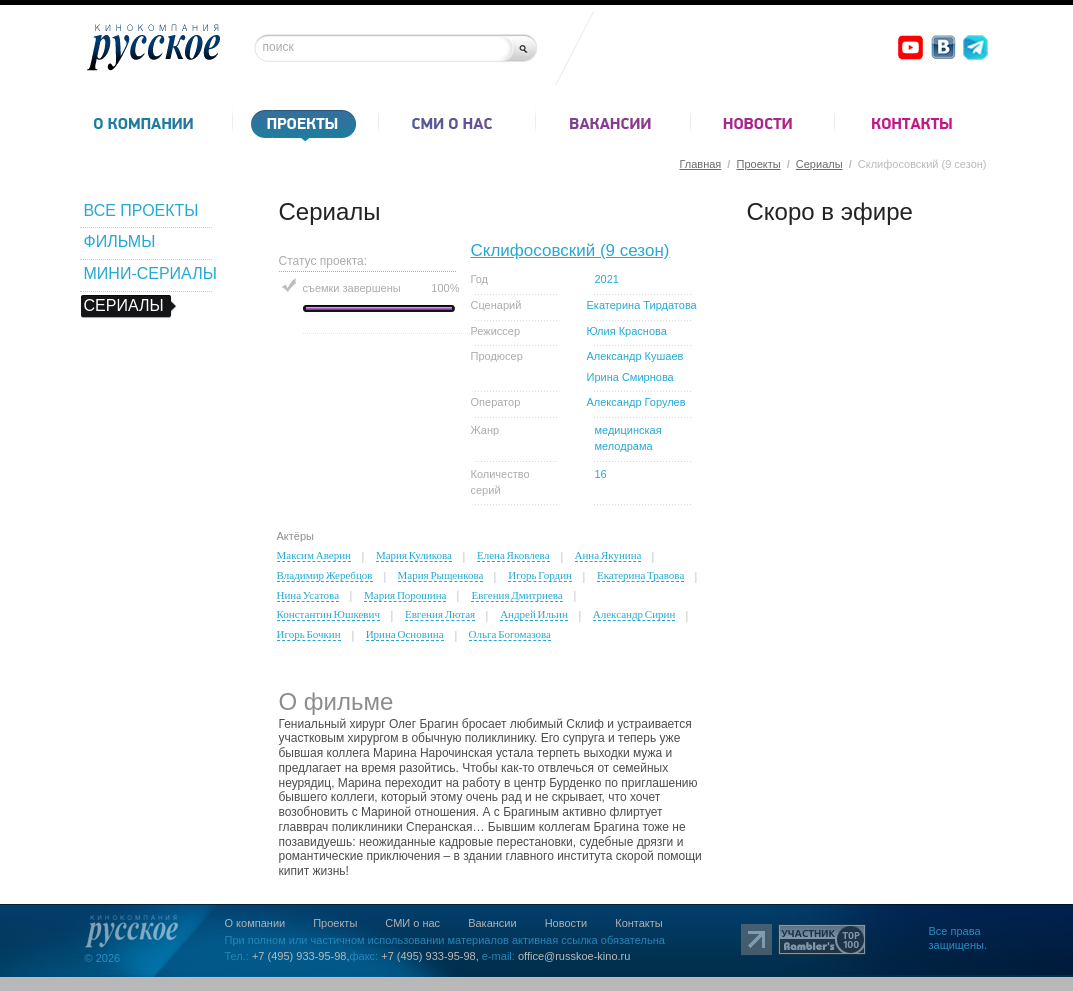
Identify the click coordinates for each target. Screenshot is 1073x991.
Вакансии (492, 923)
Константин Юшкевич (328, 614)
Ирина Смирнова (630, 377)
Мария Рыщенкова (441, 575)
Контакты (639, 923)
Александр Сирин (634, 614)
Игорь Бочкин (309, 634)
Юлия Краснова (627, 331)
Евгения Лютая (440, 614)
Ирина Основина (405, 634)
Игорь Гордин (540, 575)
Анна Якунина (608, 555)
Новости (566, 923)
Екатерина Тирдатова (642, 305)
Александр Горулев (636, 402)
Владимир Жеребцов (325, 575)
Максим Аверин (314, 555)
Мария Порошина (405, 595)
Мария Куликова (414, 555)
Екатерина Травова (640, 575)
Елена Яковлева (513, 555)
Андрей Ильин (534, 614)
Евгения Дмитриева (516, 595)
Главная (700, 164)
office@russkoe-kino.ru (574, 956)
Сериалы (819, 164)
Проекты (758, 164)
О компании (255, 923)
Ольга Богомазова (510, 634)
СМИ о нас (412, 923)
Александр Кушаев (635, 356)
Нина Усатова (308, 595)
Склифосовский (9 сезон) (570, 250)
